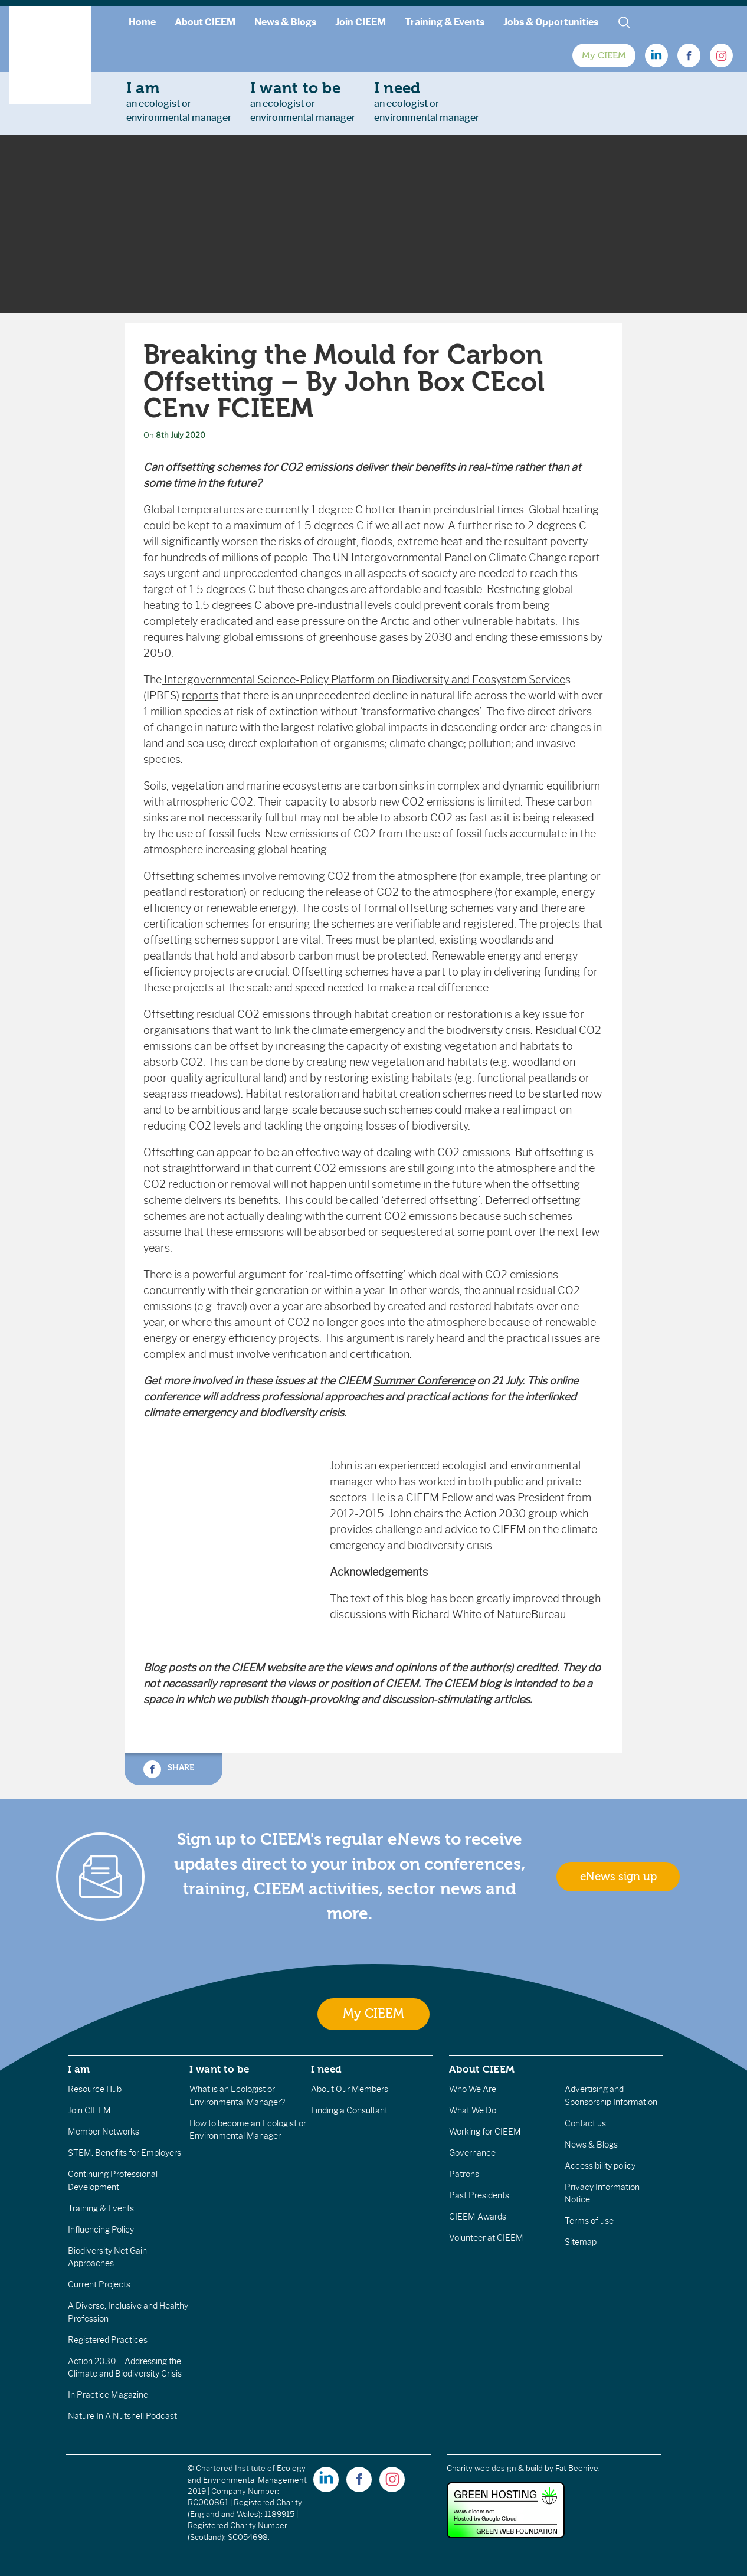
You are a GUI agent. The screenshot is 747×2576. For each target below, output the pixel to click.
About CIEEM (205, 22)
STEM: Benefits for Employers (124, 2153)
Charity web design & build (495, 2468)
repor (582, 557)
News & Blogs (285, 22)
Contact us (585, 2123)
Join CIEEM (360, 22)
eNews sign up (618, 1876)
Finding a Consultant (349, 2110)
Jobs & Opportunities (550, 22)
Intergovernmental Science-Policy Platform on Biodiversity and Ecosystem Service (363, 679)
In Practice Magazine (108, 2395)
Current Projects (99, 2284)
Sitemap (581, 2242)
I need (326, 2069)
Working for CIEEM (485, 2131)
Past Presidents (479, 2195)
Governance (472, 2153)
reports (200, 695)
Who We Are (472, 2089)
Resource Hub (95, 2089)
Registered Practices (108, 2340)
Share (168, 1769)
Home (142, 22)
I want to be (219, 2069)
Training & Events (444, 22)
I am (79, 2069)
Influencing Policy (101, 2229)
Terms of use (589, 2220)
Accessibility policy (600, 2166)
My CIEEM (604, 55)
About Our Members (349, 2089)
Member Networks (103, 2131)
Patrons (464, 2174)
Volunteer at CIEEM (486, 2238)
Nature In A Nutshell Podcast (122, 2416)
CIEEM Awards (477, 2216)
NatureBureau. (532, 1614)
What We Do (472, 2110)
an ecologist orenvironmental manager (178, 101)
